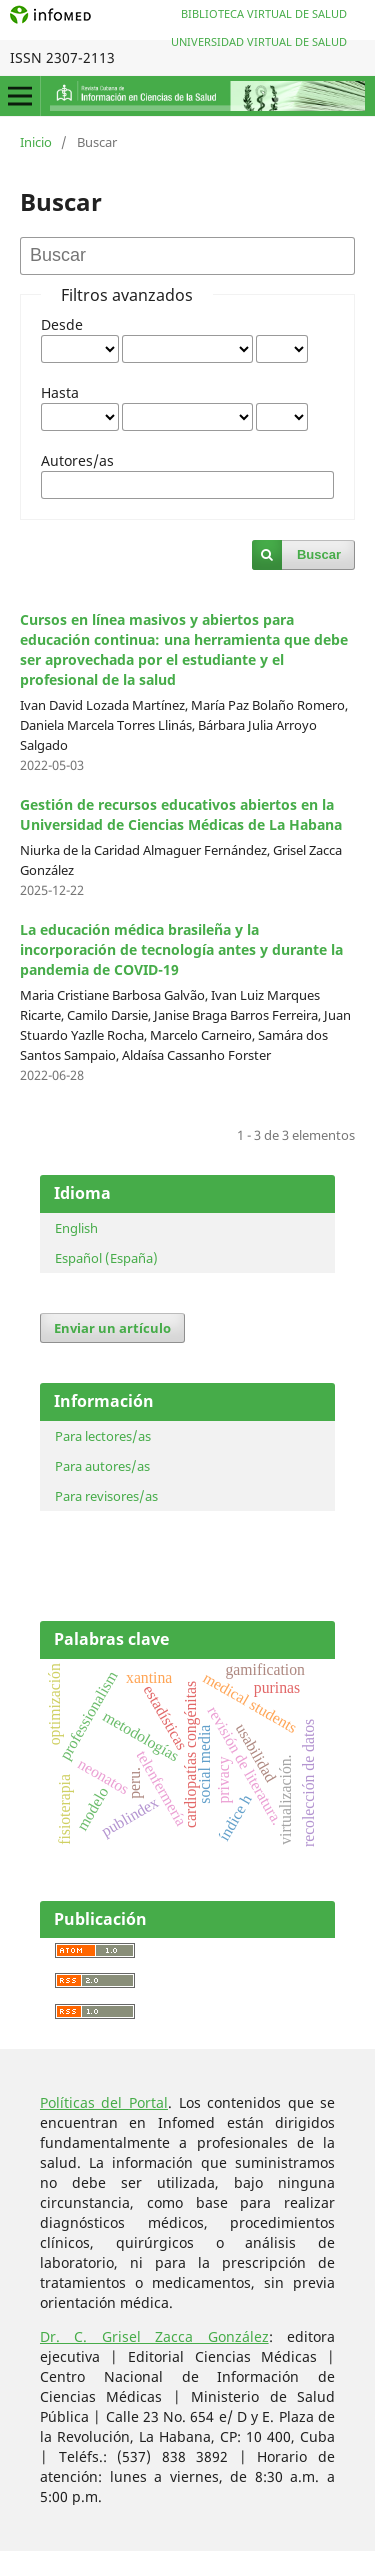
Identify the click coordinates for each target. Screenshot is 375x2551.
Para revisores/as (106, 1496)
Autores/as (77, 460)
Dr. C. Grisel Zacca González (154, 2336)
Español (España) (106, 1258)
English (76, 1228)
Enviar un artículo (112, 1328)
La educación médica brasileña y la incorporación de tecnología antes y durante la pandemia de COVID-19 (181, 949)
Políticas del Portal (104, 2102)
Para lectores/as (103, 1436)
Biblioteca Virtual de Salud (264, 13)
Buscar (319, 554)
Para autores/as (102, 1466)
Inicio (36, 142)
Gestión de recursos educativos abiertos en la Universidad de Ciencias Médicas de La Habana (181, 814)
